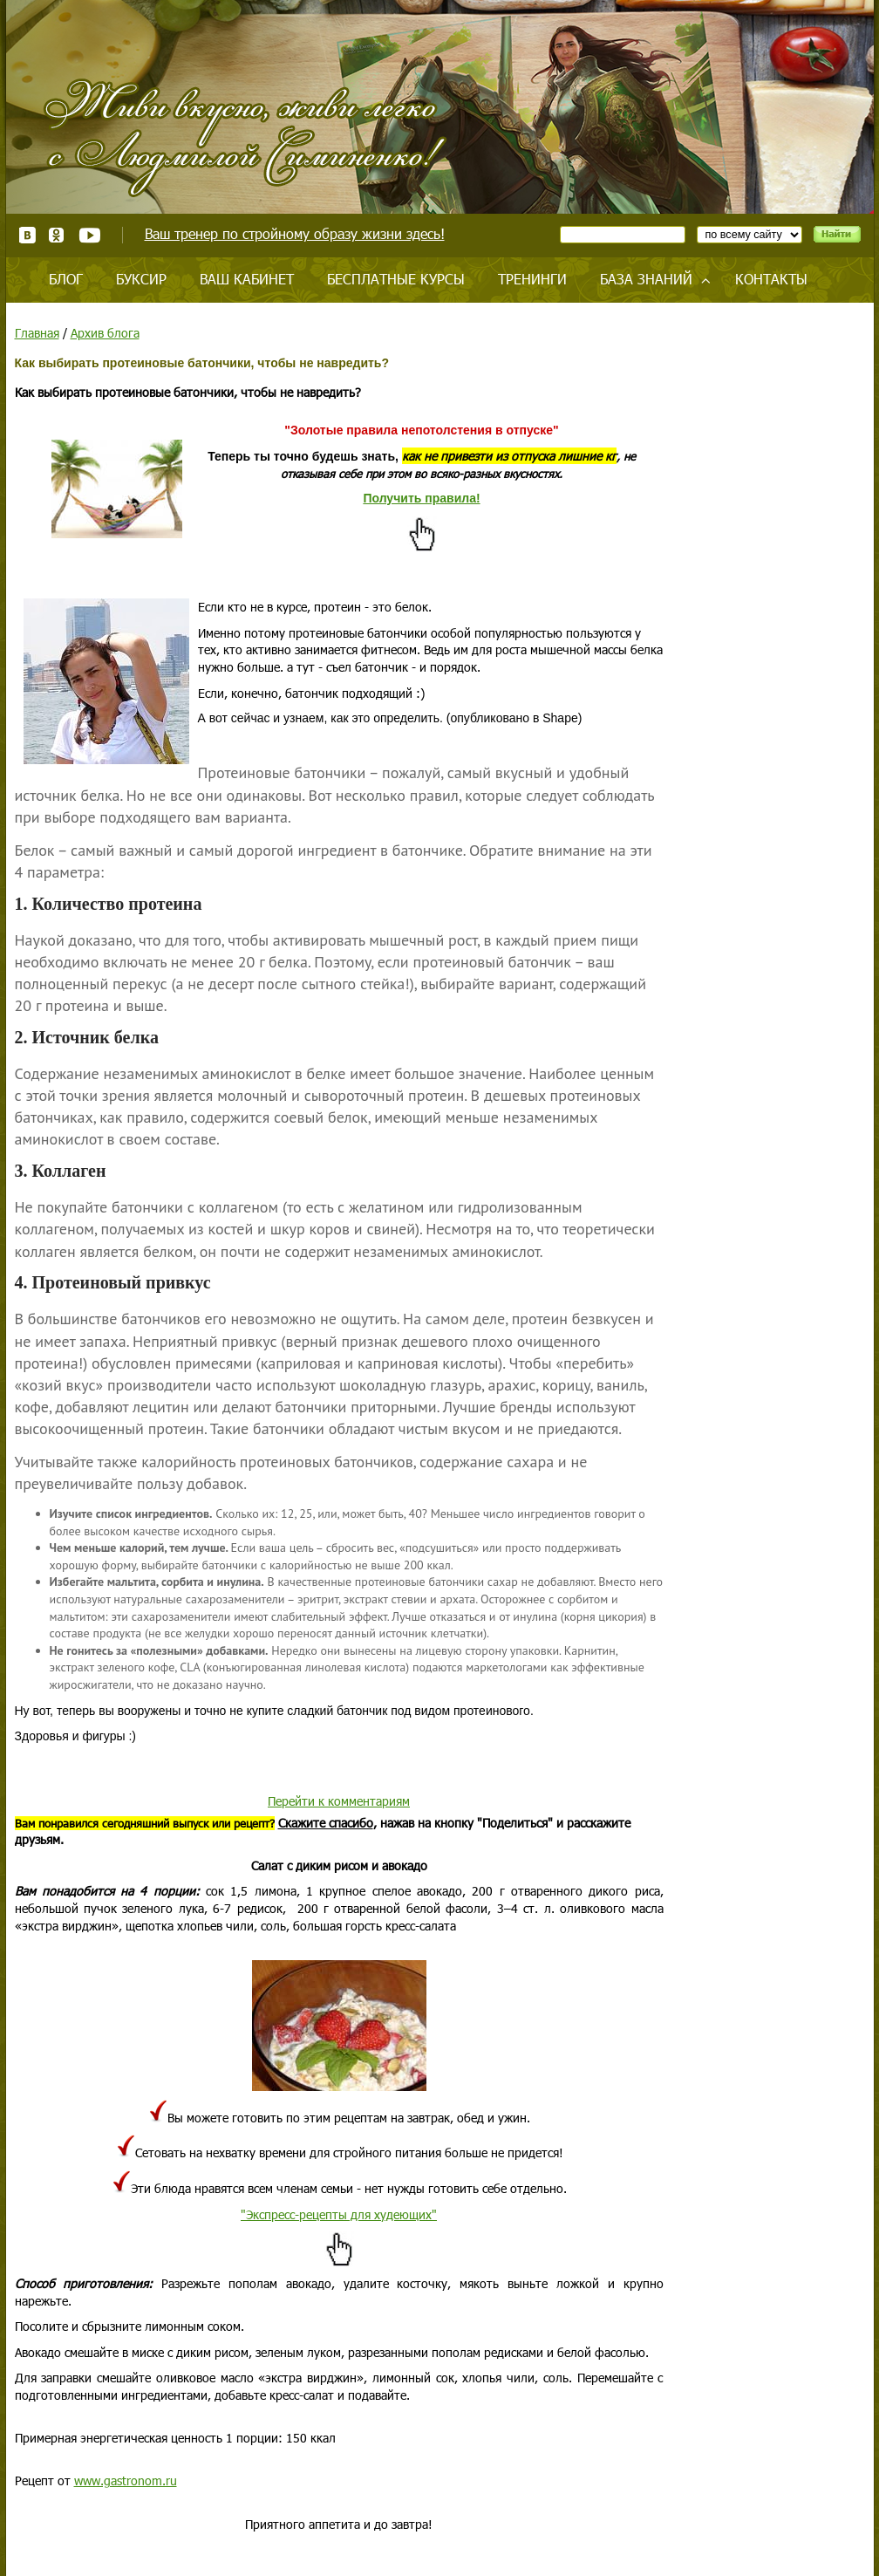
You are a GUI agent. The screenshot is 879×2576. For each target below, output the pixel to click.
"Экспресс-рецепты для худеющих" (339, 2214)
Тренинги (532, 279)
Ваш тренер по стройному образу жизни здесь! (295, 233)
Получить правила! (421, 498)
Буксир (141, 279)
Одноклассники (57, 235)
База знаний (646, 279)
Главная (37, 333)
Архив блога (105, 333)
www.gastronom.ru (125, 2480)
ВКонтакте (27, 235)
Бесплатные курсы (396, 279)
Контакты (771, 279)
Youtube (89, 235)
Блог (66, 279)
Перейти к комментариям (339, 1801)
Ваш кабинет (247, 279)
